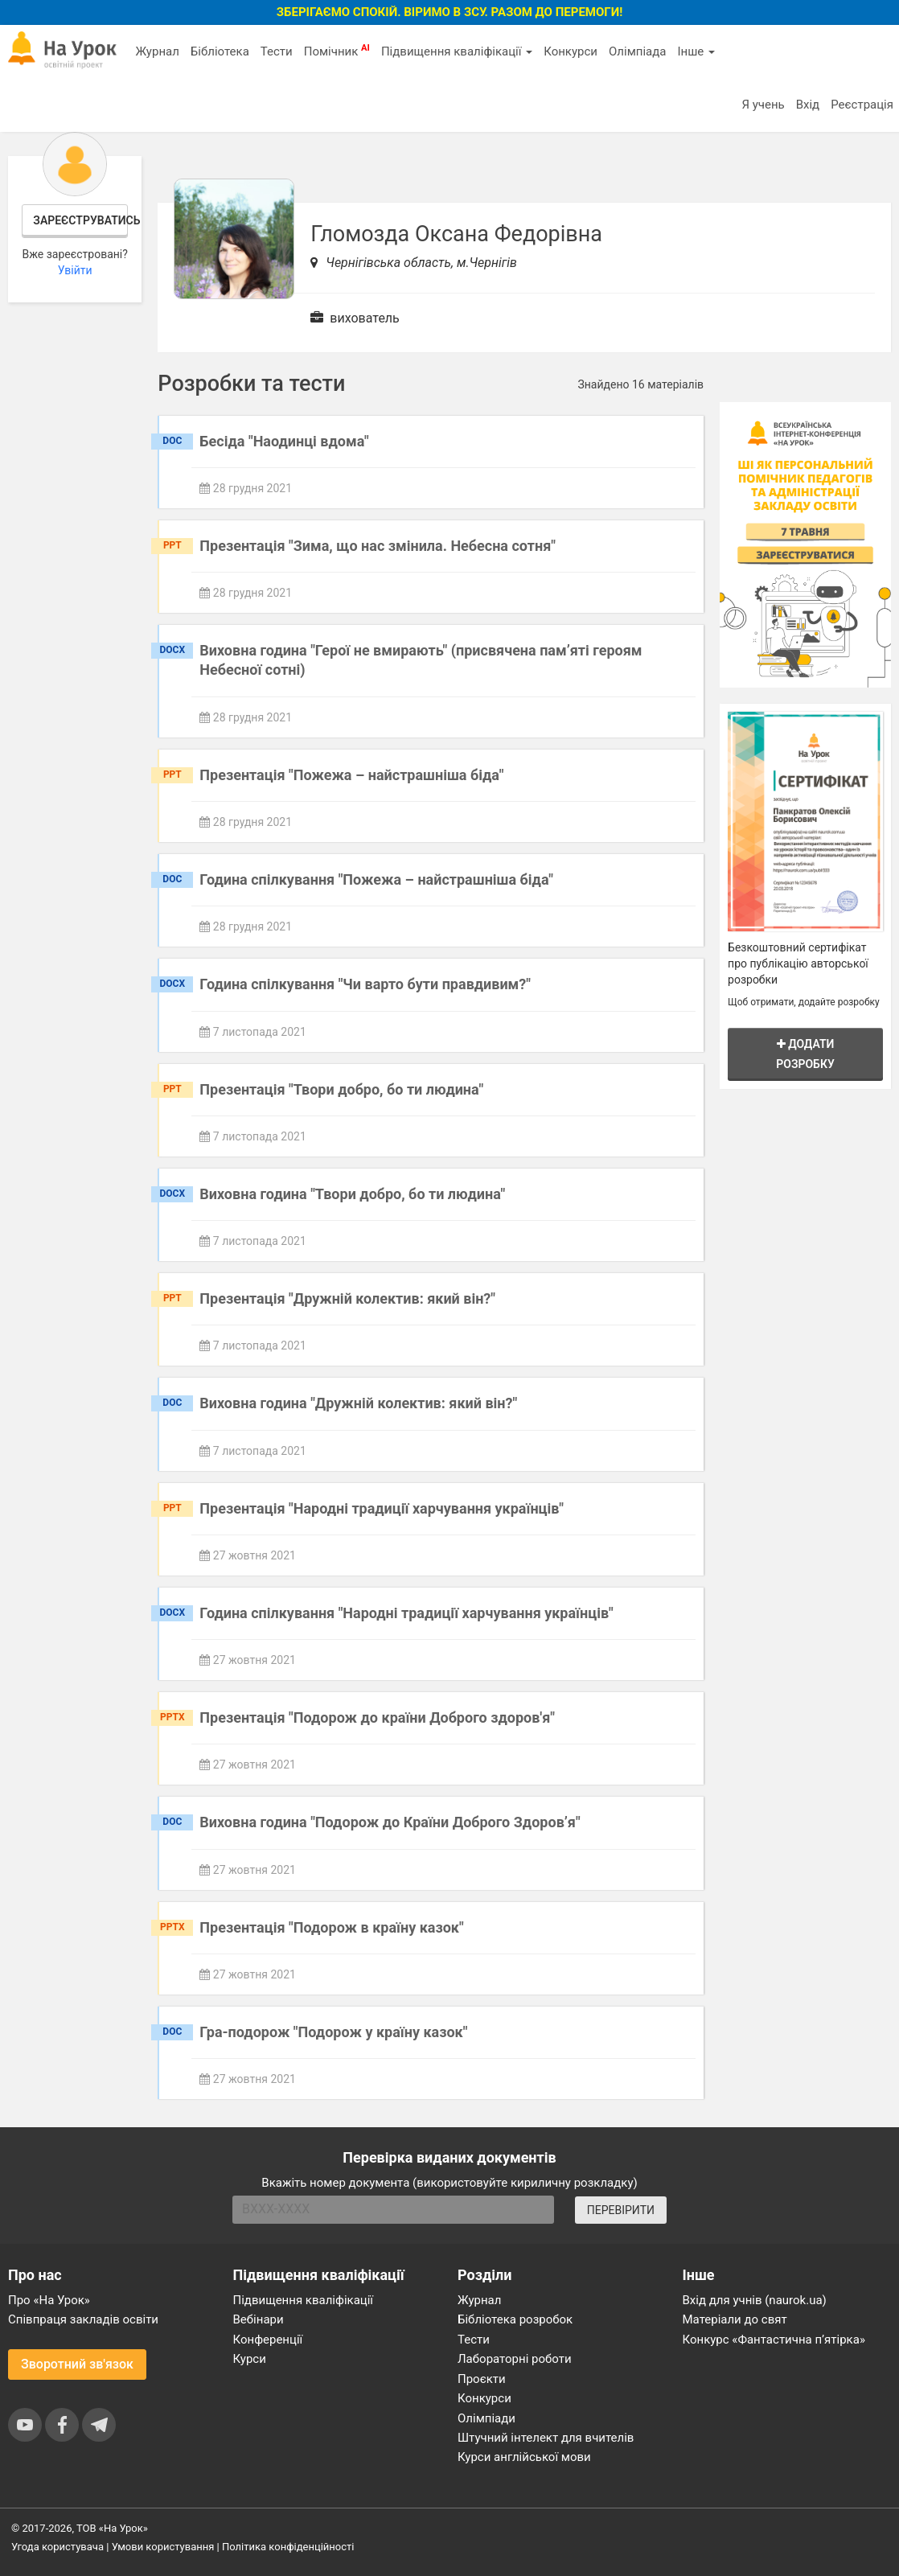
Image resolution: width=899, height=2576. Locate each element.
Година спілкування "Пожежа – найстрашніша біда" (376, 879)
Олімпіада (637, 51)
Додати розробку (805, 1053)
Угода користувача (57, 2547)
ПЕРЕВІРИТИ (621, 2210)
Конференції (268, 2339)
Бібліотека (220, 51)
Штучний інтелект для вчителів (546, 2437)
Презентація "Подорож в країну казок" (331, 1927)
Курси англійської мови (524, 2457)
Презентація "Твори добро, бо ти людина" (341, 1089)
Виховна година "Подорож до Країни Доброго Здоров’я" (389, 1822)
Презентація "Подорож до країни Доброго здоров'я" (377, 1717)
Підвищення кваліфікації (456, 51)
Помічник (337, 51)
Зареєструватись (80, 220)
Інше (696, 51)
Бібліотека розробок (515, 2319)
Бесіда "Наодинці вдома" (283, 441)
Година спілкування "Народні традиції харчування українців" (406, 1612)
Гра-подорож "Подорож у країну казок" (333, 2031)
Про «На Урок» (49, 2300)
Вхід (808, 104)
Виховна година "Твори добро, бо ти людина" (352, 1193)
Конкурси (570, 51)
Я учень (762, 104)
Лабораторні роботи (515, 2359)
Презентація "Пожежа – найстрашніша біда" (351, 774)
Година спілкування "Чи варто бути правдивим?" (365, 984)
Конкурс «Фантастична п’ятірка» (774, 2339)
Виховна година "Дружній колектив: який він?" (358, 1403)
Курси (249, 2359)
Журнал (157, 51)
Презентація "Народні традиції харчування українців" (381, 1508)
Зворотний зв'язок (77, 2364)
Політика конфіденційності (288, 2547)
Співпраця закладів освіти (83, 2319)
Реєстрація (862, 104)
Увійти (75, 270)
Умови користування (163, 2547)
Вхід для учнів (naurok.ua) (755, 2300)
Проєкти (482, 2379)
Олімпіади (486, 2418)
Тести (277, 51)
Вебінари (258, 2319)
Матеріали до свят (735, 2319)
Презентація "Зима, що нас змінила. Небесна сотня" (377, 545)
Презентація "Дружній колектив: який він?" (347, 1298)
